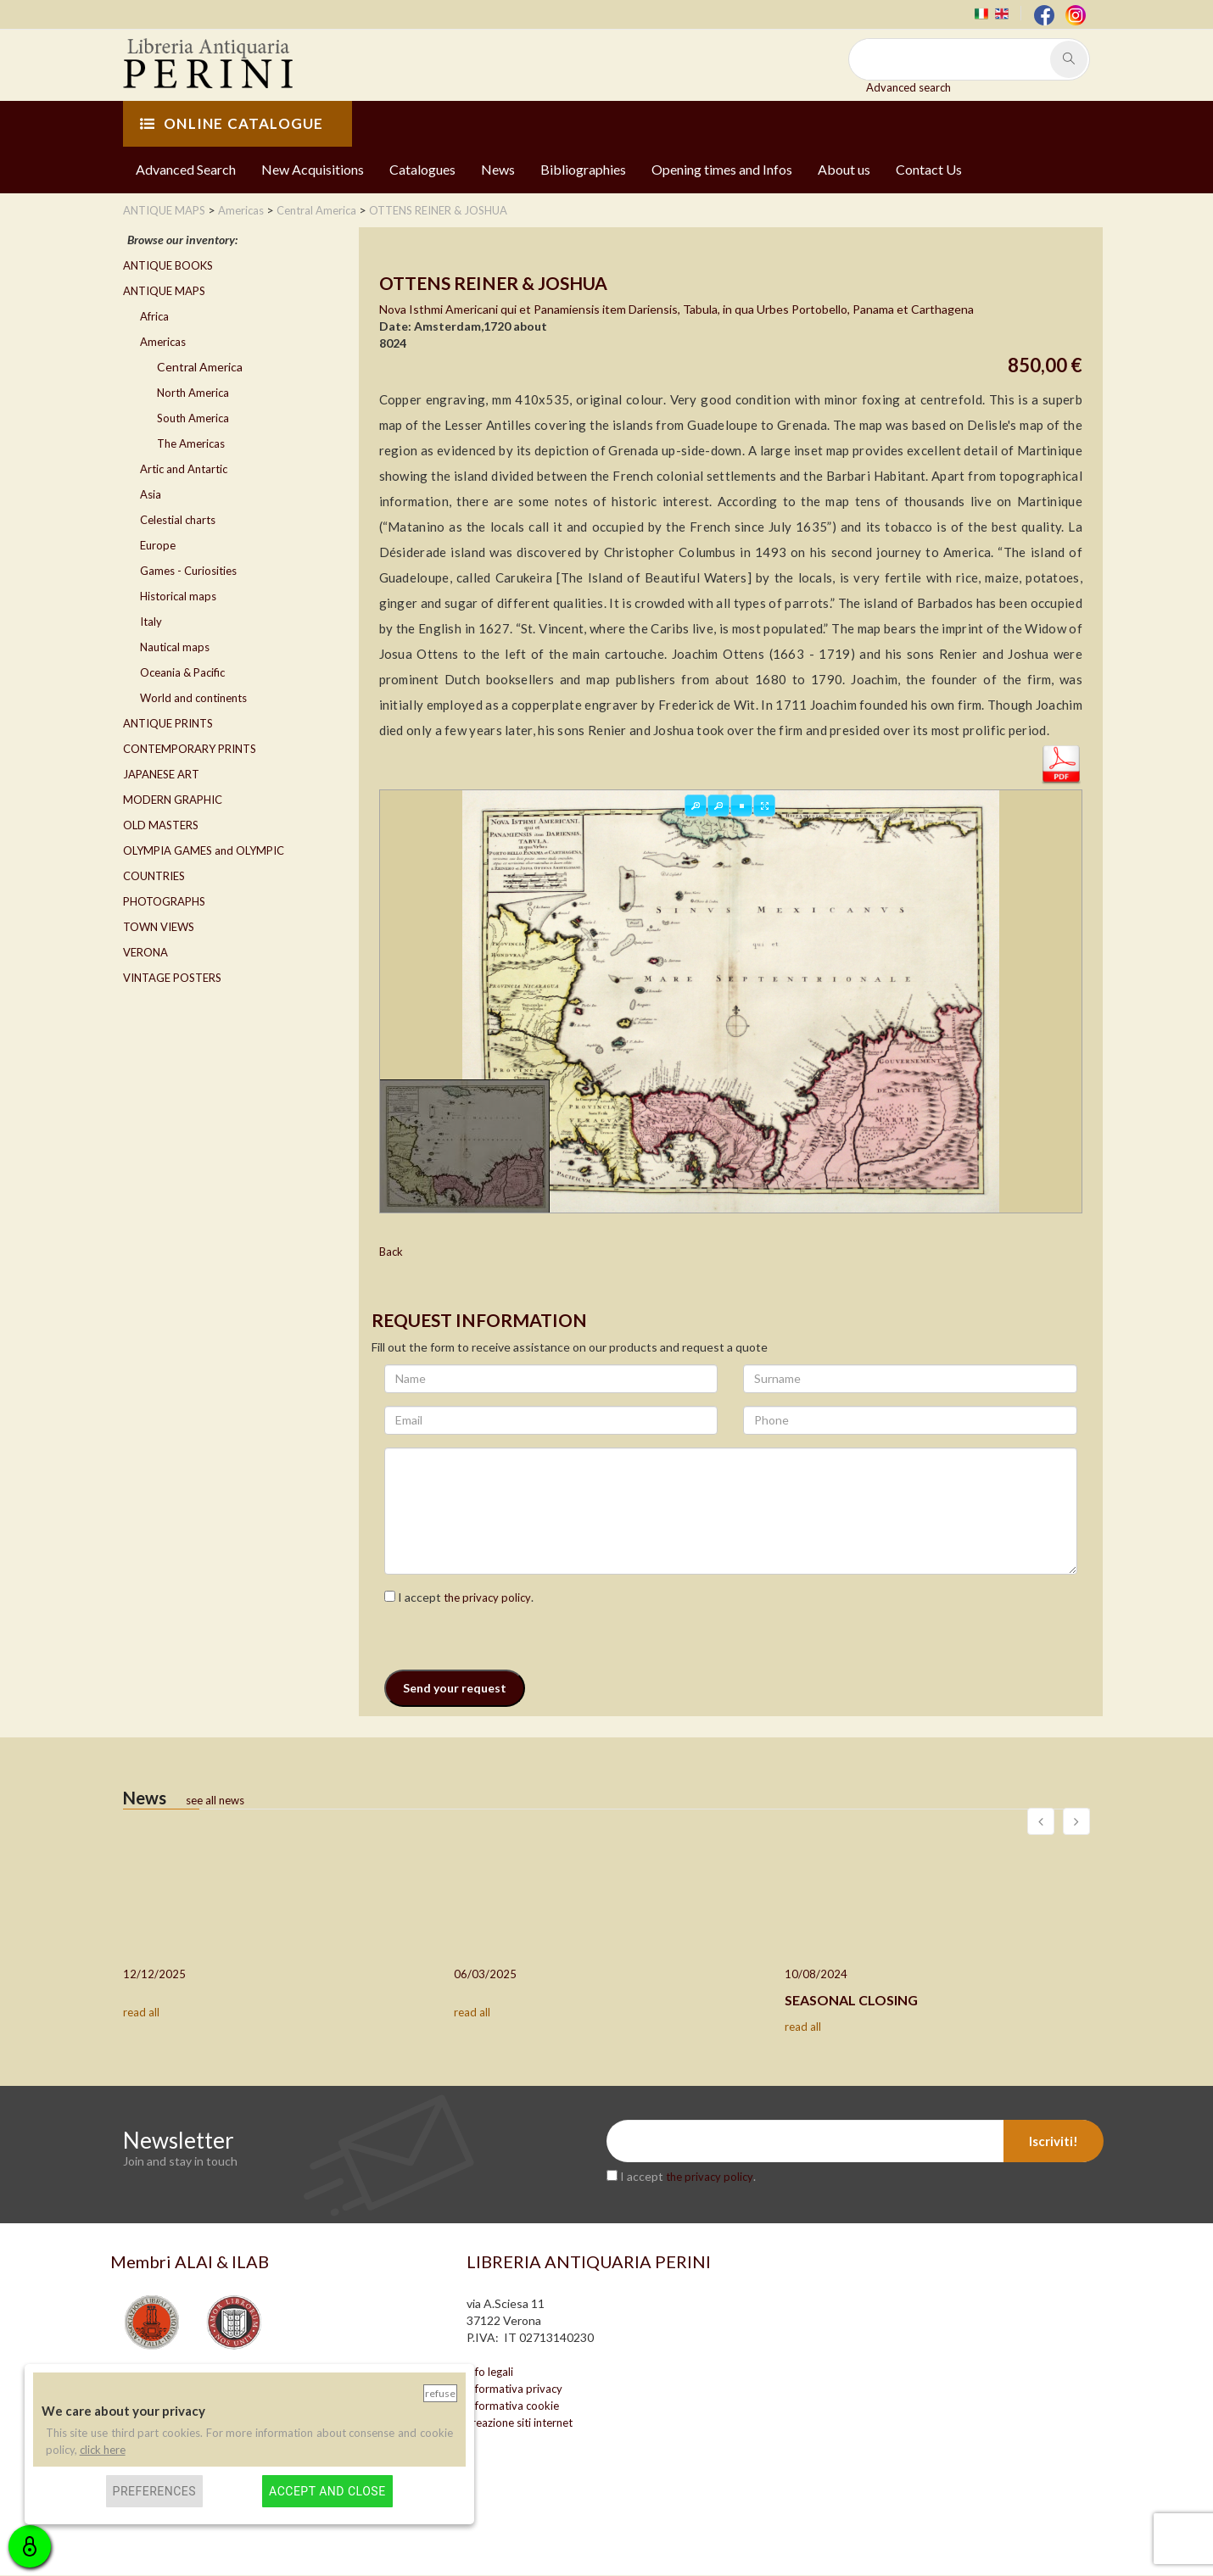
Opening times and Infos (721, 169)
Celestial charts (177, 520)
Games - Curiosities (188, 570)
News (498, 169)
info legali (490, 2372)
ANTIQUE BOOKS (168, 265)
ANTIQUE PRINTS (168, 723)
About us (844, 169)
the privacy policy (487, 1597)
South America (193, 418)
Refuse (440, 2393)
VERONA (145, 952)
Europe (158, 545)
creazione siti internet (520, 2423)
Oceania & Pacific (182, 672)
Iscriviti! (1053, 2141)
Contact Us (929, 169)
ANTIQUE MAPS (164, 291)
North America (193, 392)
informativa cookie (513, 2406)
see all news (215, 1800)
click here (103, 2449)
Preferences (155, 2491)
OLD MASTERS (160, 825)
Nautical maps (175, 647)
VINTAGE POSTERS (172, 977)
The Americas (191, 443)
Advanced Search (186, 169)
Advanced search (908, 87)
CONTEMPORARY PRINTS (189, 749)
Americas (163, 341)
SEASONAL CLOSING (851, 2000)
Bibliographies (583, 169)
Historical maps (178, 596)
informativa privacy (514, 2389)
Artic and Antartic (183, 469)
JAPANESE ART (161, 774)
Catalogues (422, 169)
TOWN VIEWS (158, 927)
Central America (200, 367)
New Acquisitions (312, 169)
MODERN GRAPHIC (172, 799)
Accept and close (327, 2491)
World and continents (193, 698)
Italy (151, 621)
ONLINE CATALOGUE (231, 123)
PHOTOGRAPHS (164, 901)
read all (141, 2012)
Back (391, 1252)
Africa (154, 316)
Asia (150, 494)
